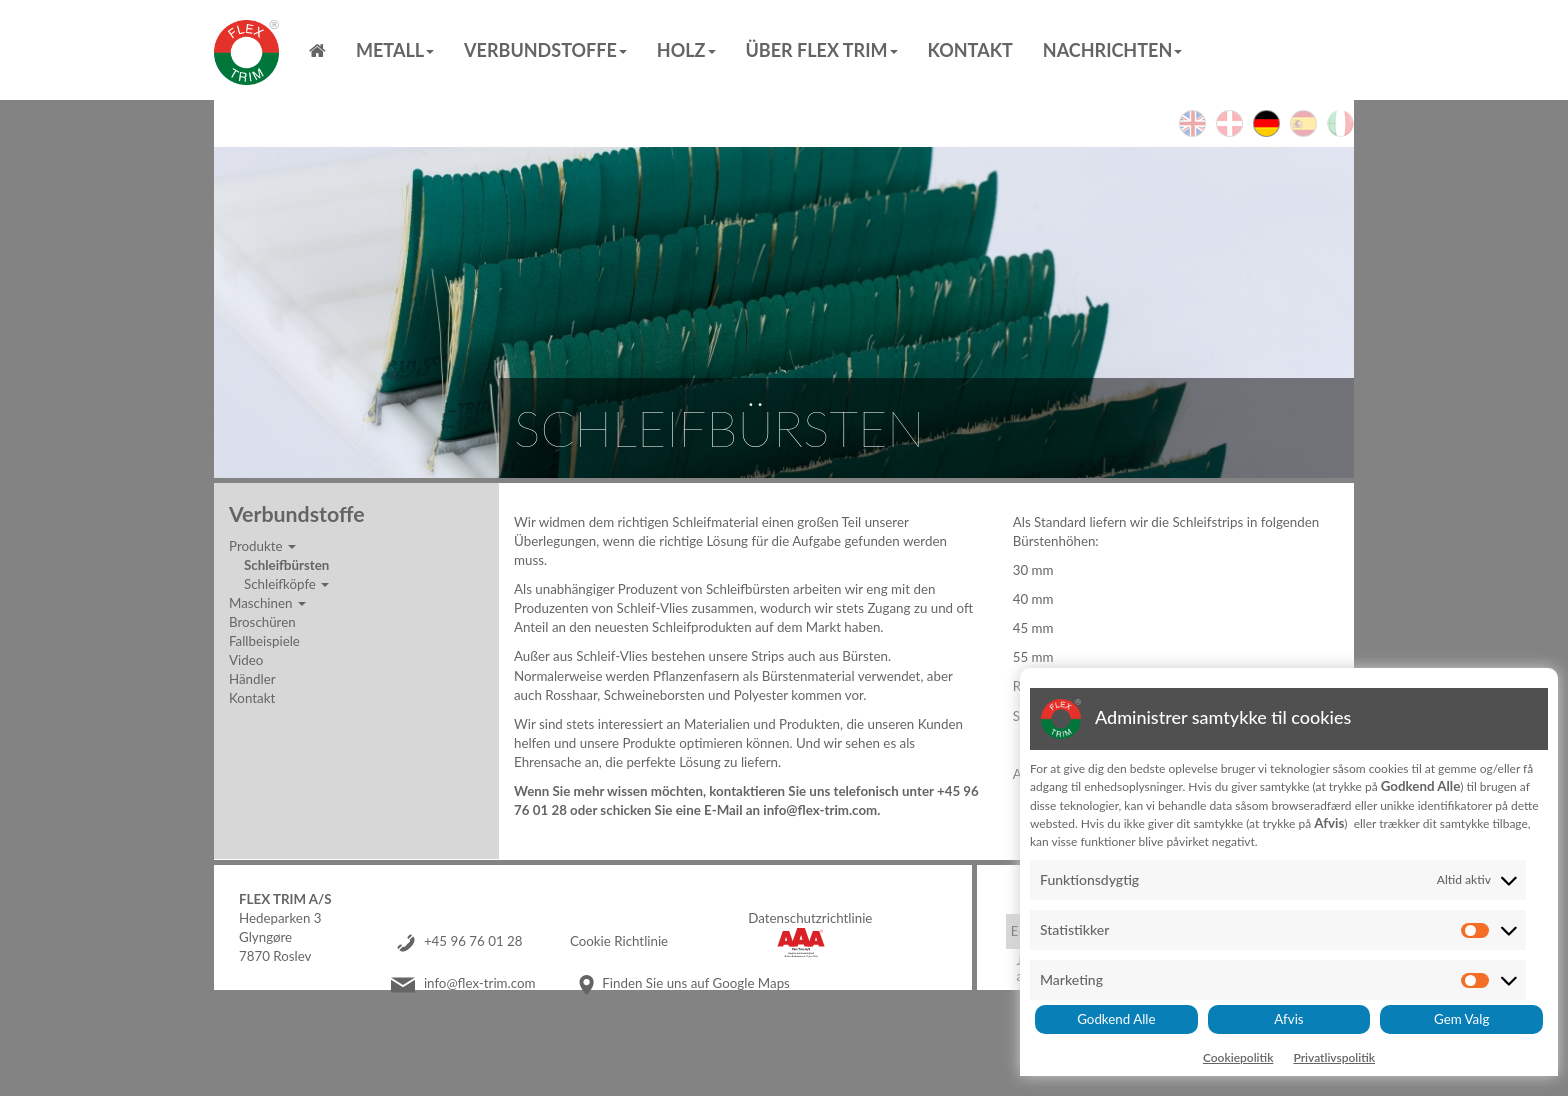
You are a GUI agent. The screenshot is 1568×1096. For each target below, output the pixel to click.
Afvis (1288, 1019)
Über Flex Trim (822, 50)
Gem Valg (1461, 1019)
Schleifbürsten (286, 565)
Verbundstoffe (545, 50)
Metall (395, 50)
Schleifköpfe (286, 584)
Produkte (262, 546)
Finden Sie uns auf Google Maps (696, 983)
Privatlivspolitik (1334, 1057)
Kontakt (970, 50)
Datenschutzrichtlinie (810, 918)
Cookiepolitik (1238, 1057)
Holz (686, 50)
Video (246, 660)
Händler (252, 679)
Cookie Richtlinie (619, 941)
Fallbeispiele (264, 641)
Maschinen (267, 603)
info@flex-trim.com (480, 983)
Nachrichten (1112, 50)
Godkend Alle (1116, 1019)
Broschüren (262, 622)
